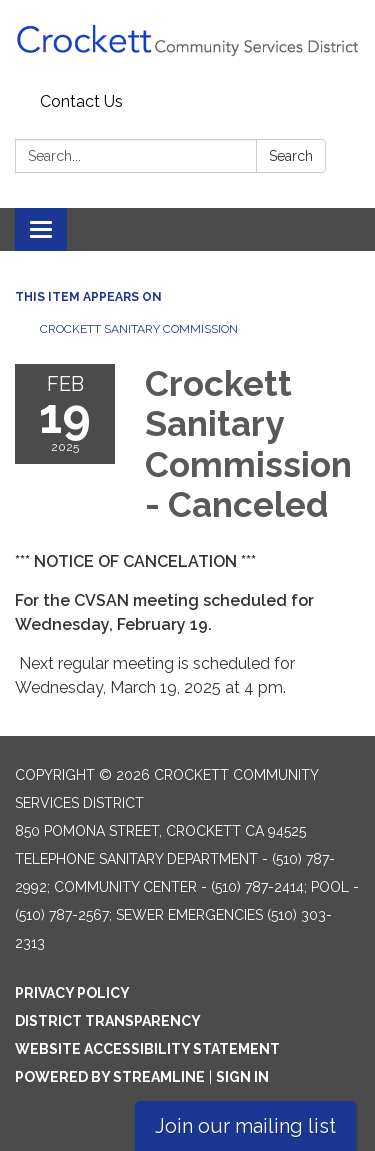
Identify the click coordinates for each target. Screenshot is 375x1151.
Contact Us (81, 101)
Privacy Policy (72, 993)
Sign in (242, 1077)
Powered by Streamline (110, 1077)
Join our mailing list (245, 1126)
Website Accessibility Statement (147, 1049)
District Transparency (108, 1021)
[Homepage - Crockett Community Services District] (187, 42)
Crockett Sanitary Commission (139, 329)
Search (291, 156)
